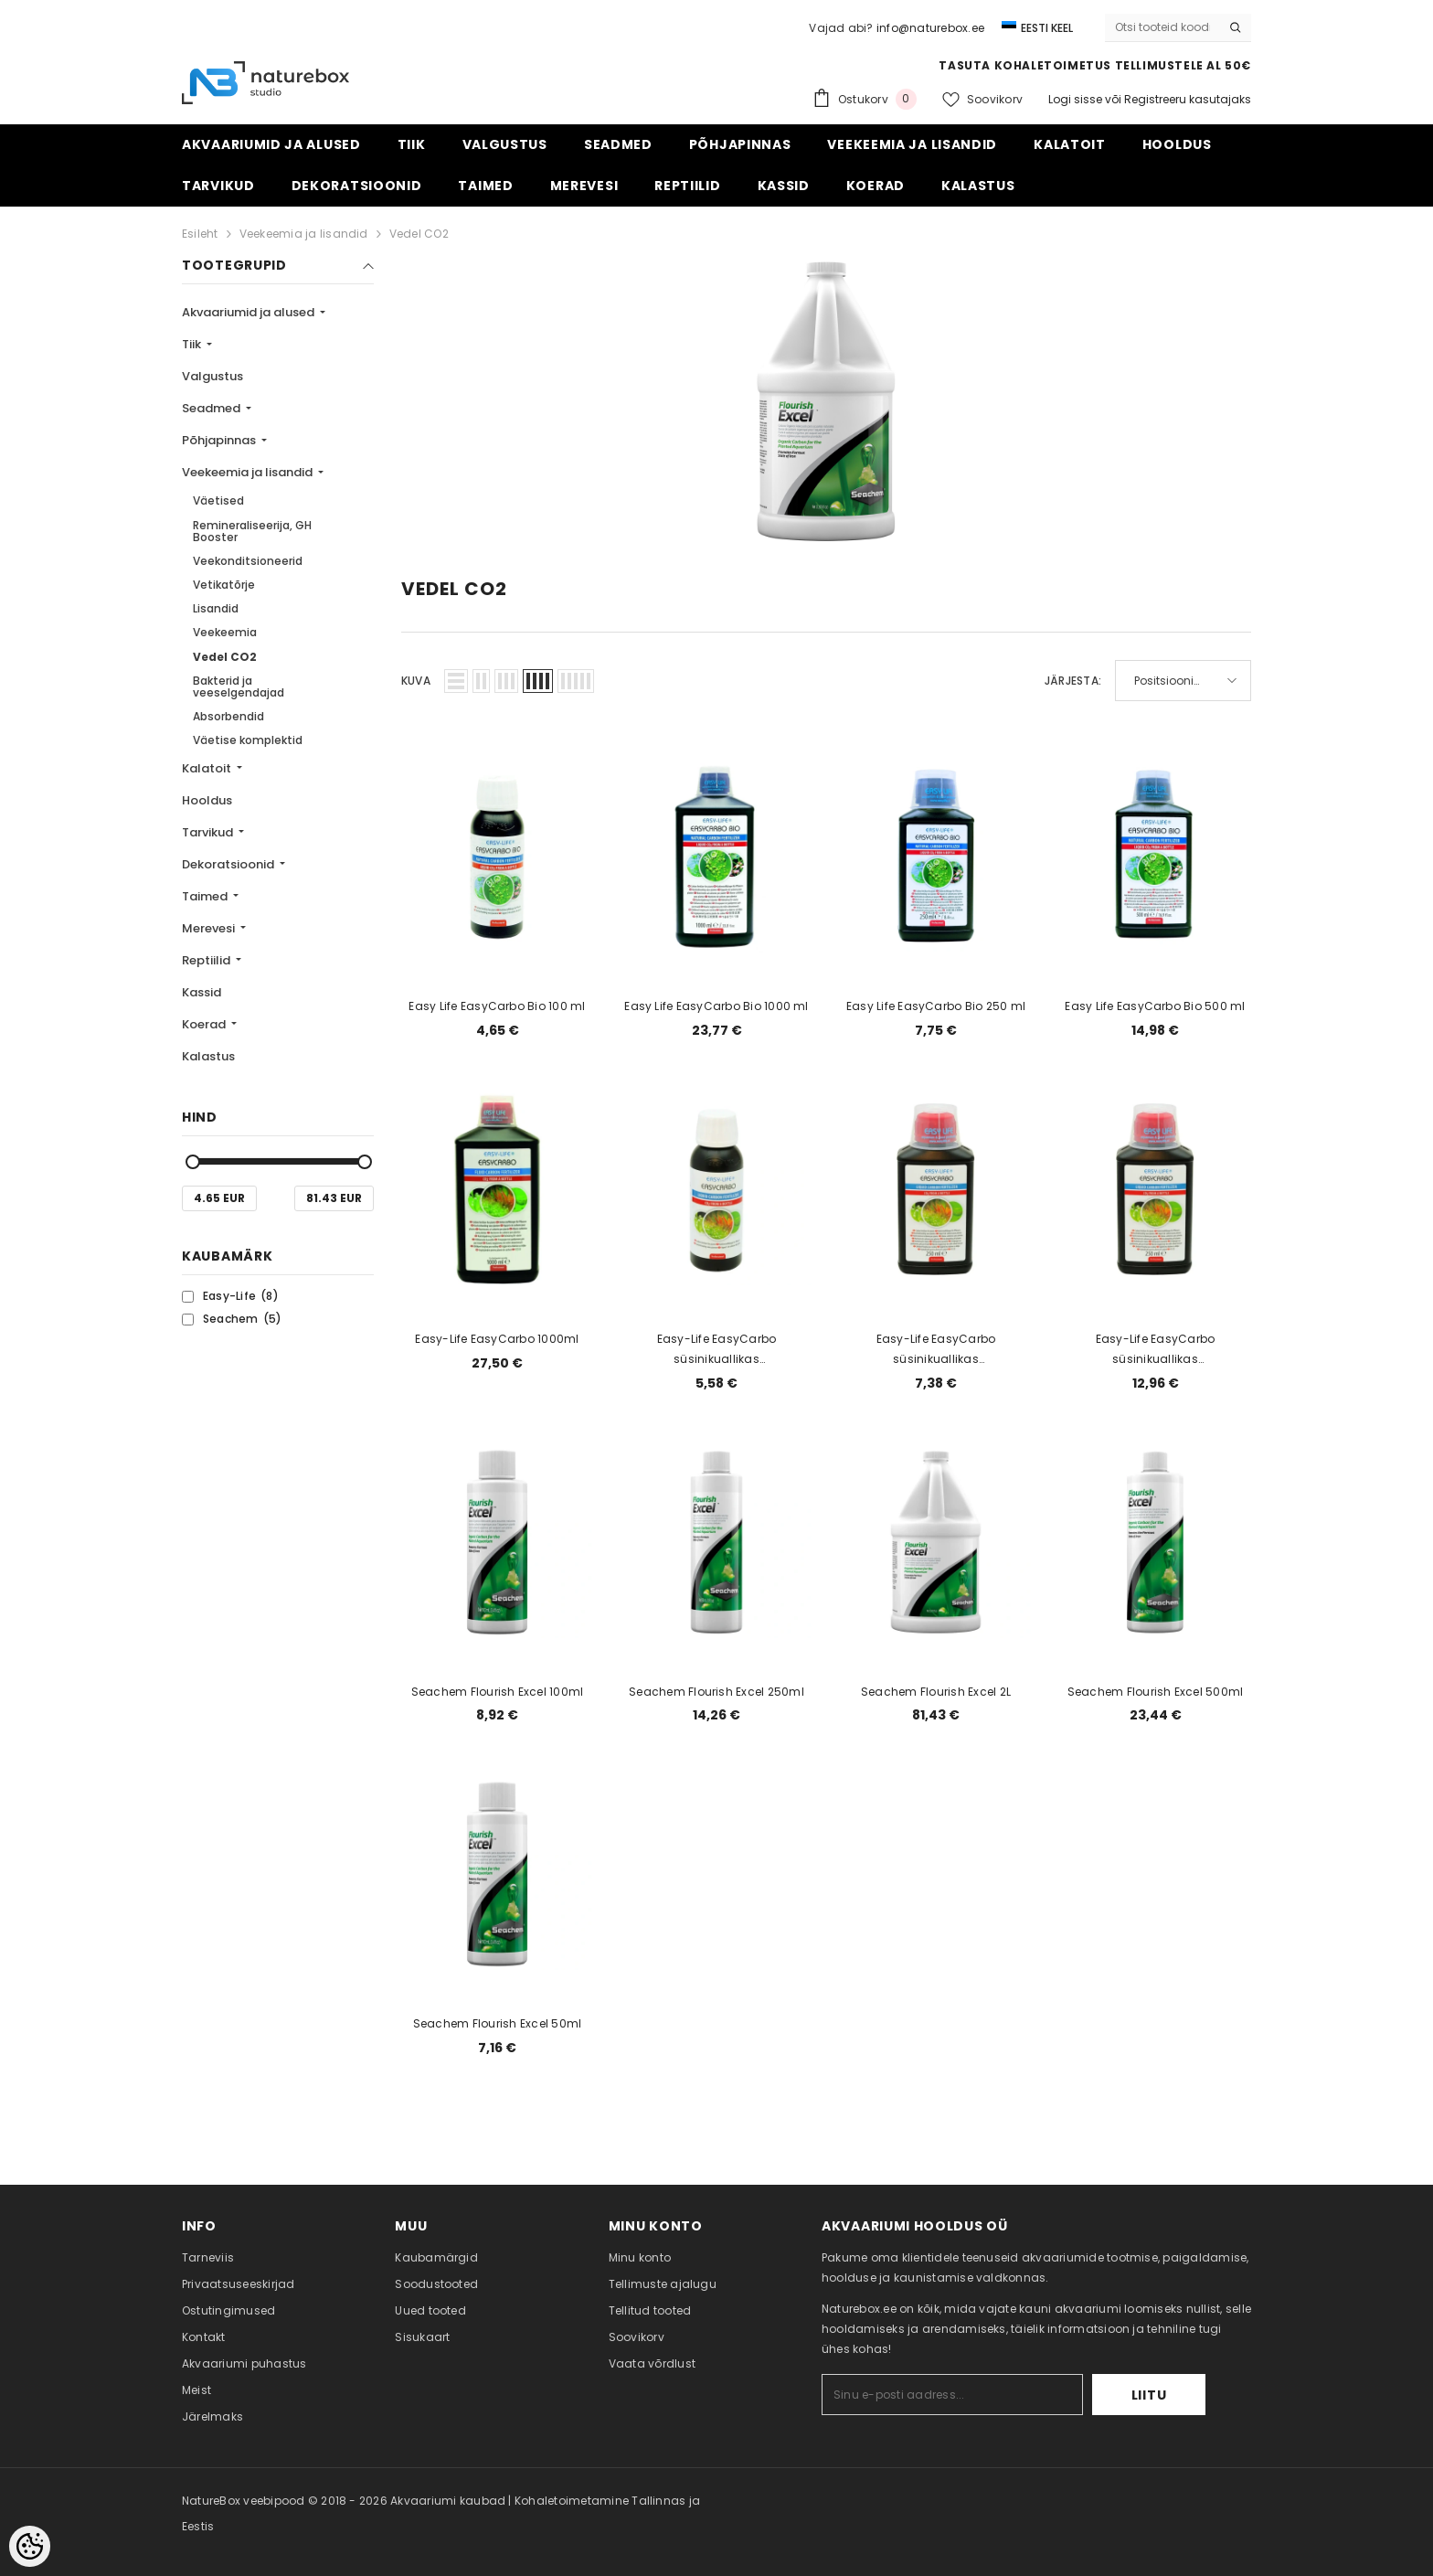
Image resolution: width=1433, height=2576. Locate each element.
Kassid (201, 992)
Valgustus (212, 376)
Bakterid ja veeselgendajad (238, 686)
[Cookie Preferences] (29, 2546)
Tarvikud (209, 832)
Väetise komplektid (248, 740)
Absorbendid (228, 716)
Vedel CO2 (419, 233)
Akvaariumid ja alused (249, 312)
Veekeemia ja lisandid (303, 233)
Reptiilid (207, 960)
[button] (456, 681)
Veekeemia (225, 632)
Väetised (218, 500)
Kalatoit (208, 768)
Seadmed (212, 408)
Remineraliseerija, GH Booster (252, 531)
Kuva (415, 680)
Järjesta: (1073, 680)
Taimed (206, 896)
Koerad (205, 1024)
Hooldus (207, 800)
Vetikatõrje (224, 584)
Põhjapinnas (220, 440)
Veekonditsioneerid (248, 561)
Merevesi (210, 928)
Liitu (1149, 2395)
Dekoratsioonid (229, 864)
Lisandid (216, 608)
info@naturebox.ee (930, 28)
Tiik (193, 344)
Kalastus (208, 1056)
